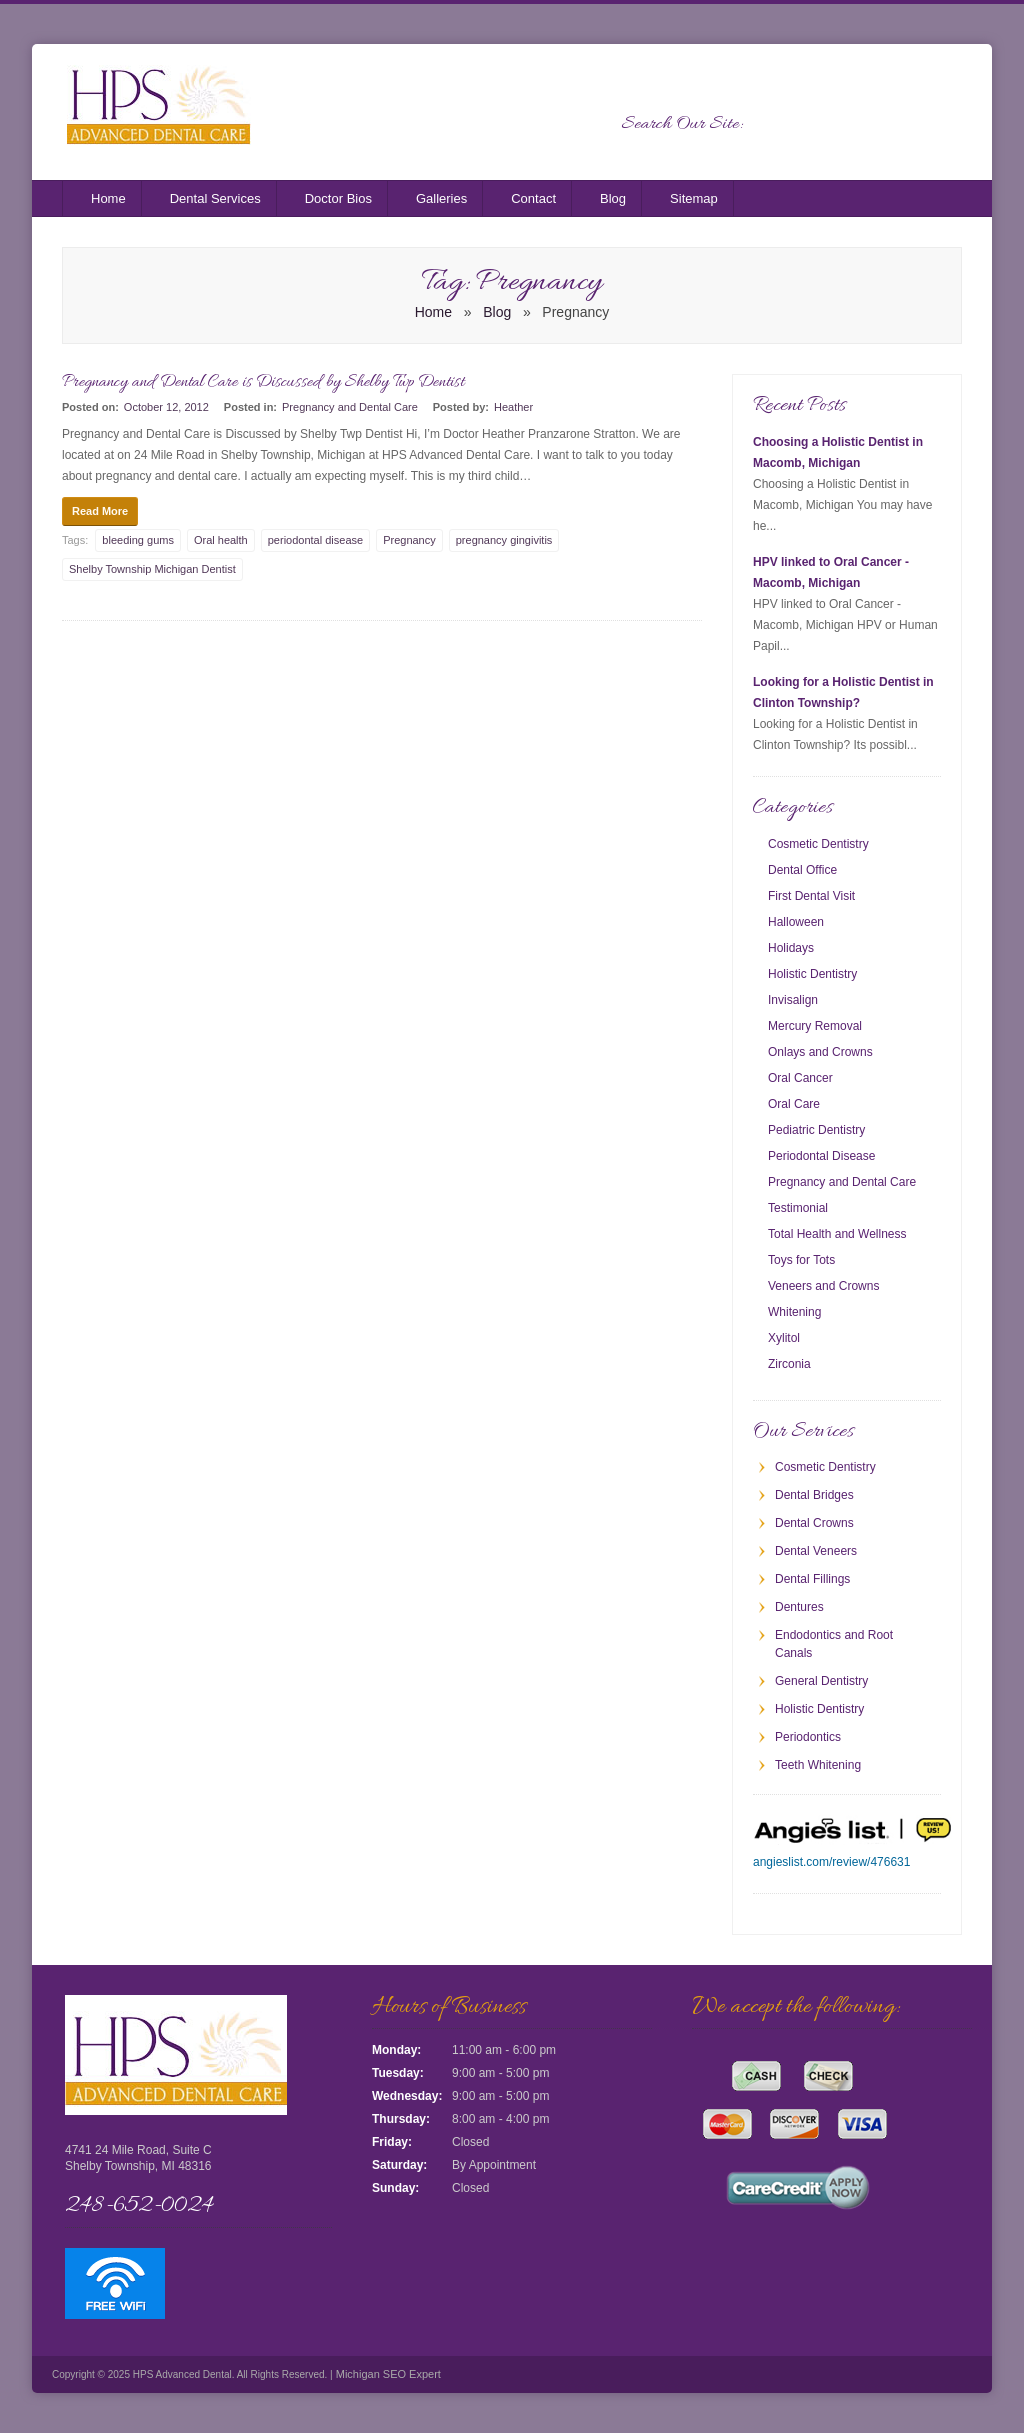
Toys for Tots (801, 1260)
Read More (100, 511)
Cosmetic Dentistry (818, 844)
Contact (533, 198)
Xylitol (784, 1338)
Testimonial (798, 1208)
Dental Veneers (816, 1551)
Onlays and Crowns (820, 1052)
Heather (513, 407)
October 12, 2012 (166, 407)
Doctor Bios (338, 198)
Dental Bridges (814, 1495)
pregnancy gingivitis (504, 540)
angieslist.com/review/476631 (831, 1862)
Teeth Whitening (818, 1765)
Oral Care (794, 1104)
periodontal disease (315, 540)
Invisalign (793, 1000)
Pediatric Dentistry (816, 1130)
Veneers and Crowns (823, 1286)
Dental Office (802, 870)
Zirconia (789, 1364)
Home (108, 198)
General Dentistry (821, 1681)
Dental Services (215, 198)
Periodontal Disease (821, 1156)
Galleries (441, 198)
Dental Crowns (814, 1523)
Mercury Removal (815, 1026)
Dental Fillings (812, 1579)
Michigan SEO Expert (387, 2374)
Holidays (791, 948)
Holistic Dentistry (812, 974)
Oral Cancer (800, 1078)
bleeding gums (138, 540)
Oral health (221, 540)
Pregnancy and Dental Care (350, 407)
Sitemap (694, 198)
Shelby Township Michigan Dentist (152, 569)
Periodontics (808, 1737)
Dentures (799, 1607)
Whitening (794, 1312)
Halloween (796, 922)
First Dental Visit (811, 896)
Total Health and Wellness (837, 1234)
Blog (613, 198)
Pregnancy (409, 540)
